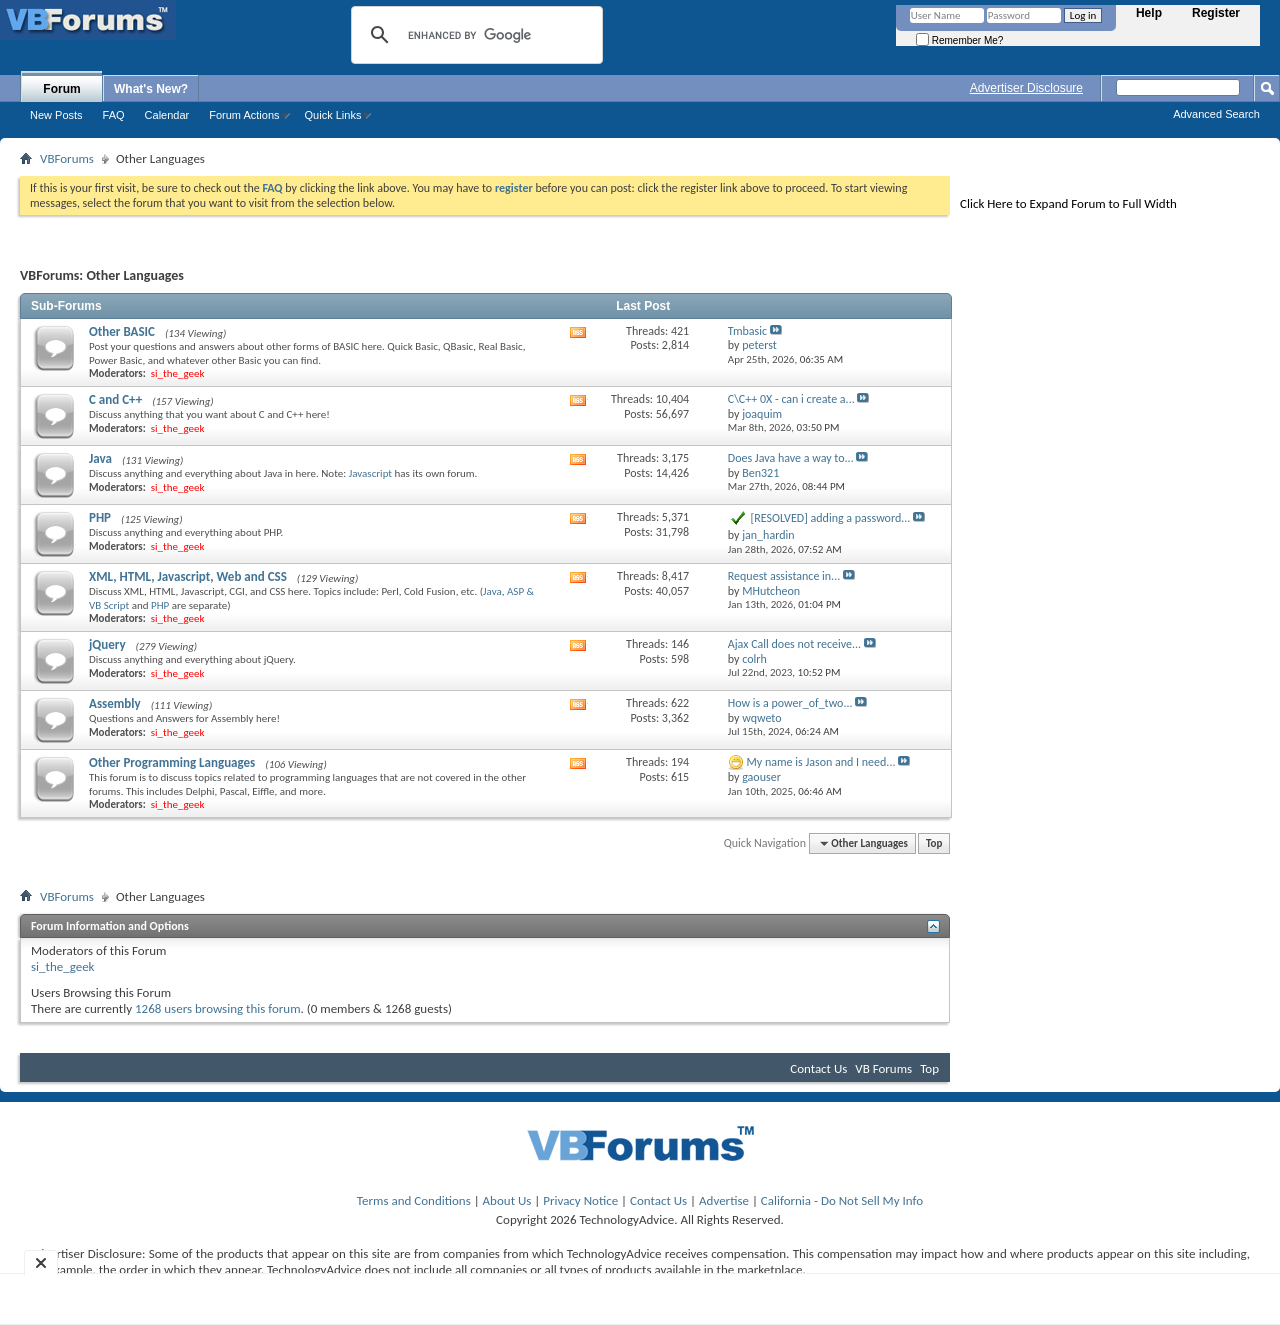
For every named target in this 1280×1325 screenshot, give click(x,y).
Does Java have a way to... (791, 458)
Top (934, 843)
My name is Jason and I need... (821, 762)
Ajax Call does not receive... (794, 644)
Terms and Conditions (414, 1200)
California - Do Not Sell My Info (842, 1200)
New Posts (56, 115)
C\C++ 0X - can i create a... (791, 399)
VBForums (67, 158)
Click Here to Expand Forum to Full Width (1068, 203)
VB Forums (883, 1068)
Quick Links (333, 115)
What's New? (151, 89)
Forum (61, 89)
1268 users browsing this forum (218, 1008)
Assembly (115, 703)
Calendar (167, 115)
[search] (474, 35)
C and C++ (115, 399)
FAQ (114, 115)
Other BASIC (122, 331)
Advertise (724, 1200)
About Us (507, 1200)
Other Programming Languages (172, 762)
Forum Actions (244, 115)
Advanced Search (1216, 114)
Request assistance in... (784, 576)
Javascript (370, 473)
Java (100, 458)
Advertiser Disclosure (1026, 88)
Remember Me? (959, 40)
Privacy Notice (580, 1200)
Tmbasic (747, 331)
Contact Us (818, 1068)
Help (1149, 13)
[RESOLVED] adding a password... (831, 518)
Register (1216, 13)
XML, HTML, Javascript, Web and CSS (188, 576)
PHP (100, 517)
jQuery (107, 644)
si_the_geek (63, 966)
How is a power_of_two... (790, 703)
